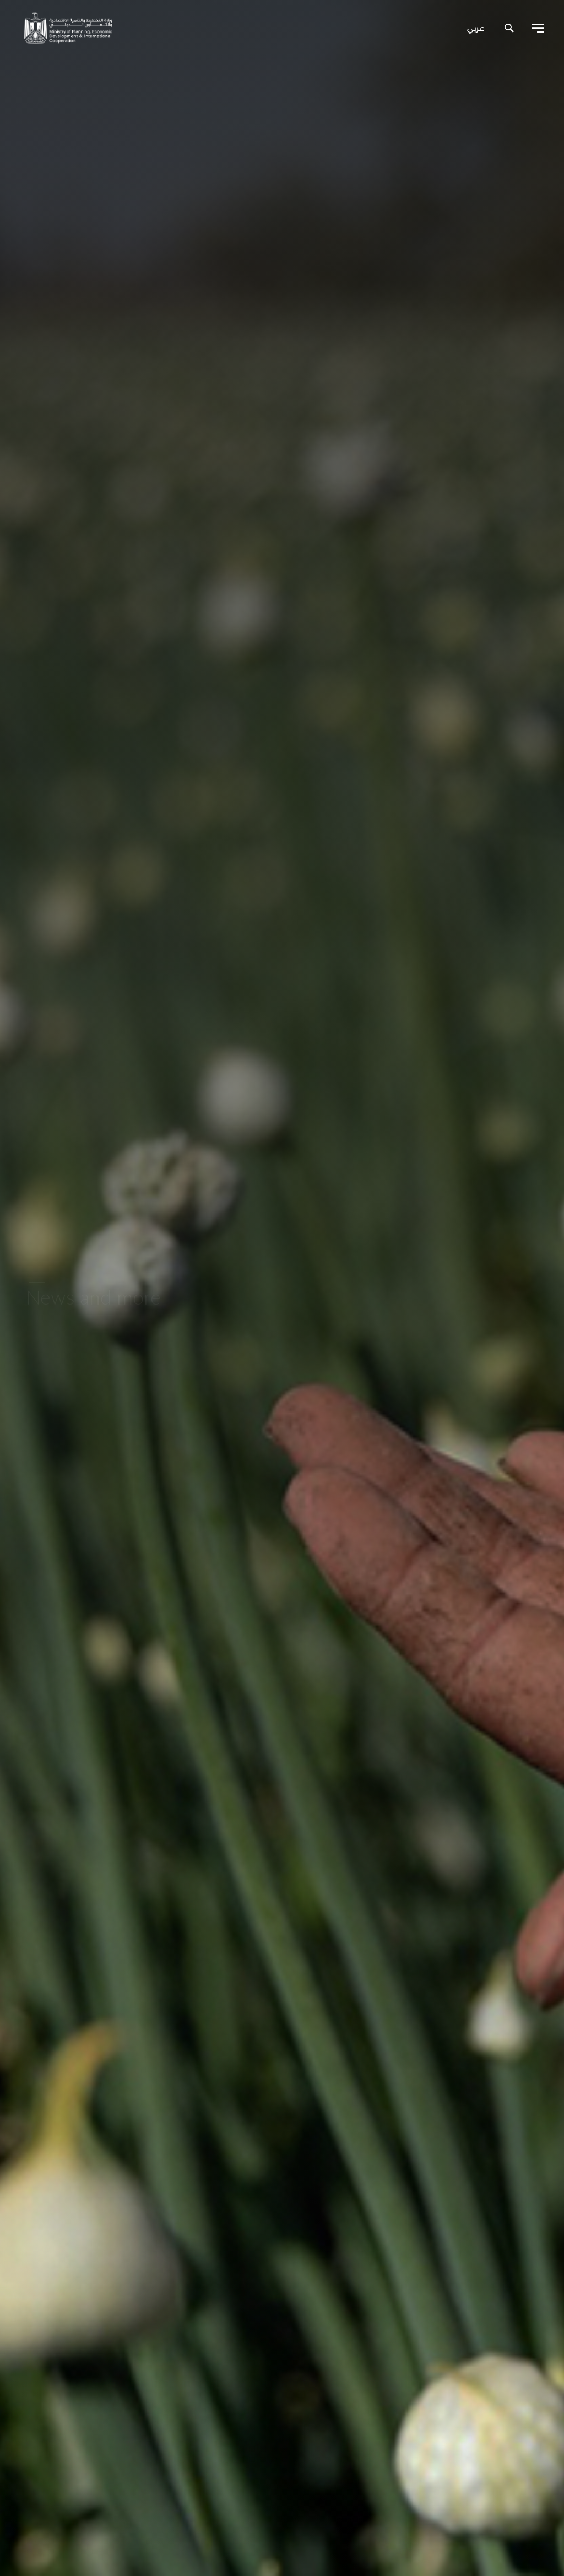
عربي (476, 29)
